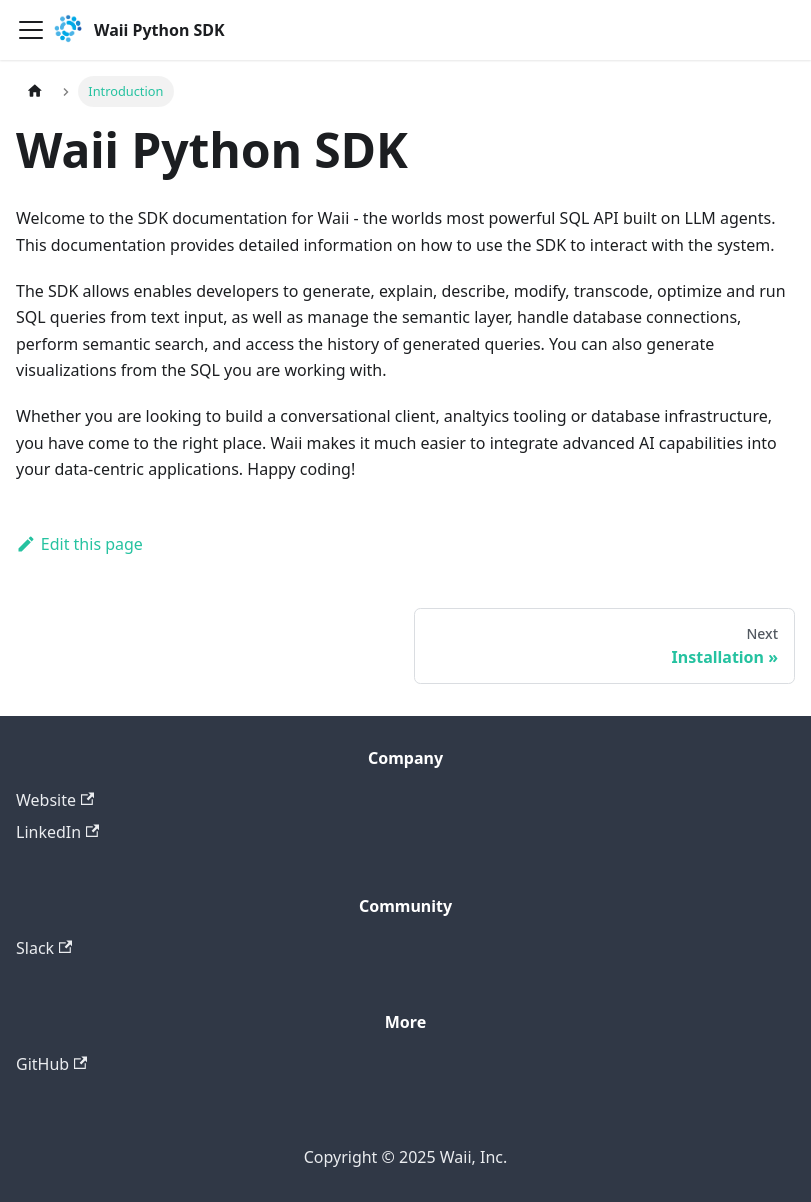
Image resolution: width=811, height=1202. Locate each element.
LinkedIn (57, 832)
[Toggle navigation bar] (31, 30)
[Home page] (35, 91)
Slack (44, 948)
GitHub (51, 1064)
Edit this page (79, 544)
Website (55, 800)
